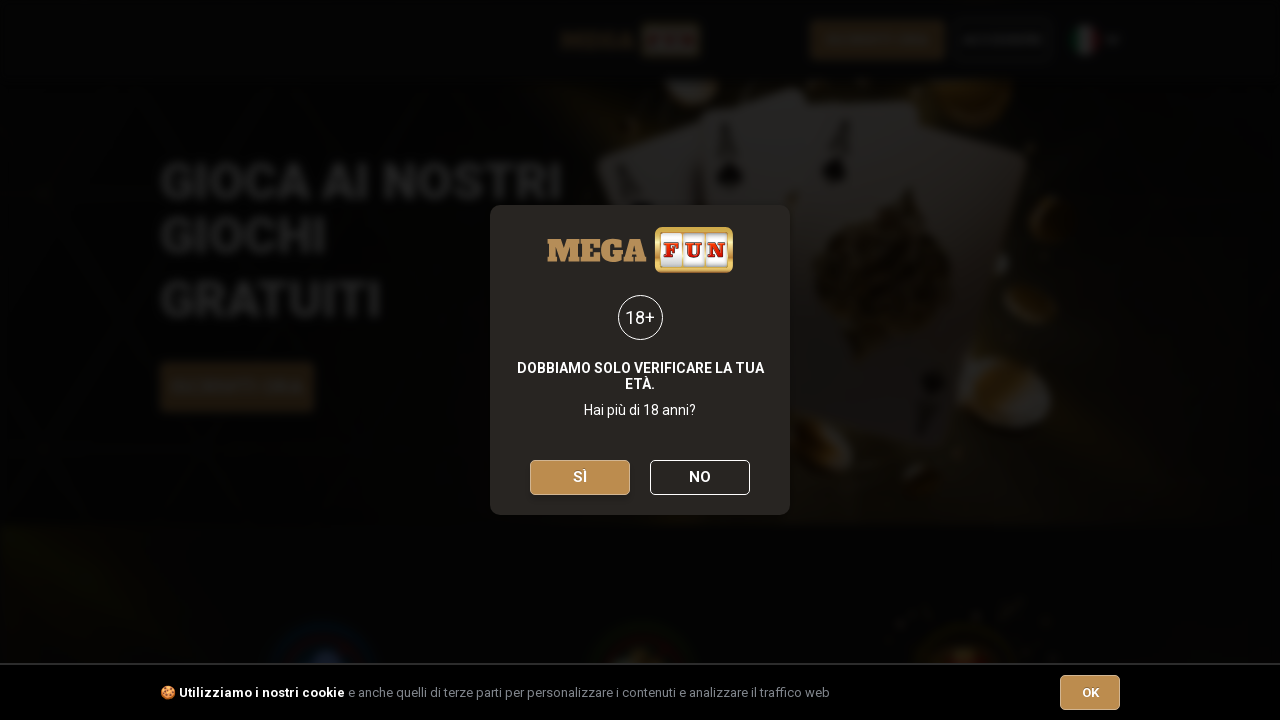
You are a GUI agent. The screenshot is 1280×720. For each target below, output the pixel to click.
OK (1090, 692)
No (700, 477)
